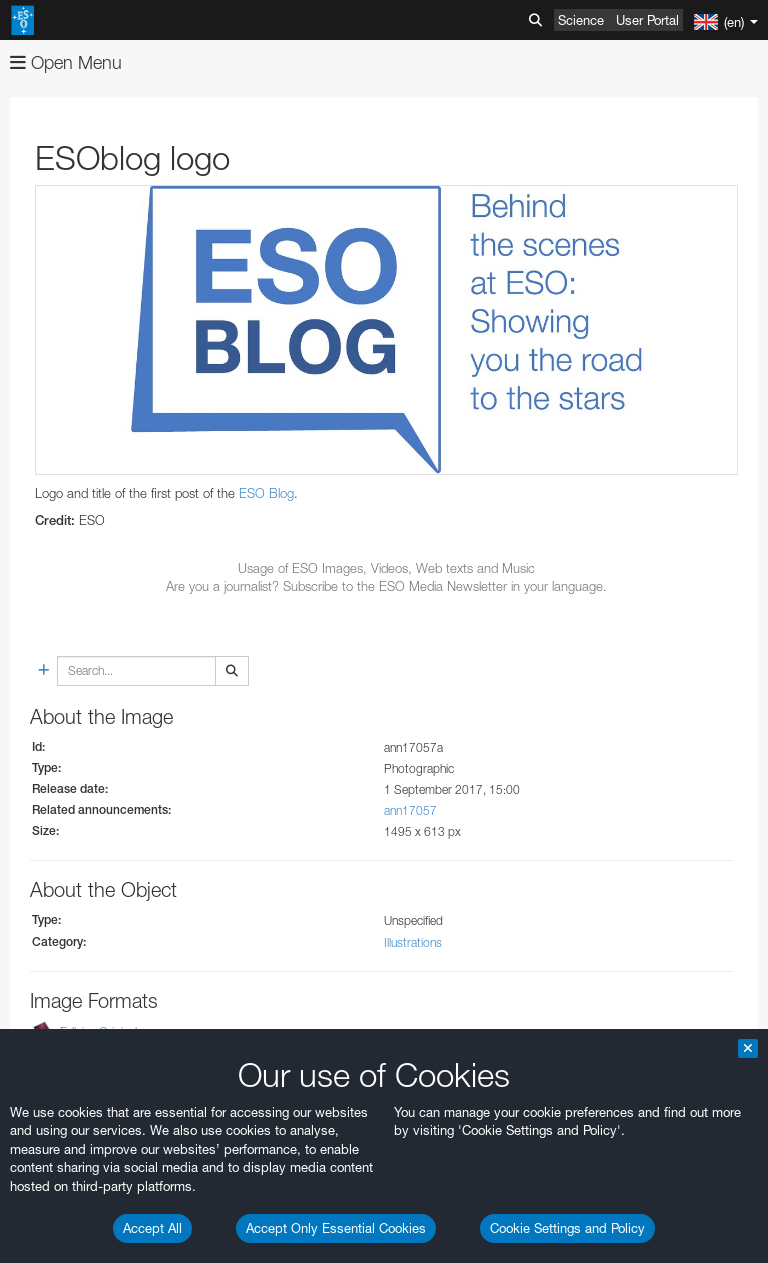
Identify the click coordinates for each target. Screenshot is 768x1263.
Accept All (152, 1228)
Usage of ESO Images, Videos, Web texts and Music (386, 568)
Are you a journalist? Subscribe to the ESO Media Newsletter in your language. (386, 586)
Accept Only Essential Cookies (336, 1228)
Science (581, 20)
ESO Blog (266, 493)
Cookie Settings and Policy (567, 1228)
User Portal (647, 20)
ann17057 (410, 810)
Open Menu (66, 62)
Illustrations (413, 942)
